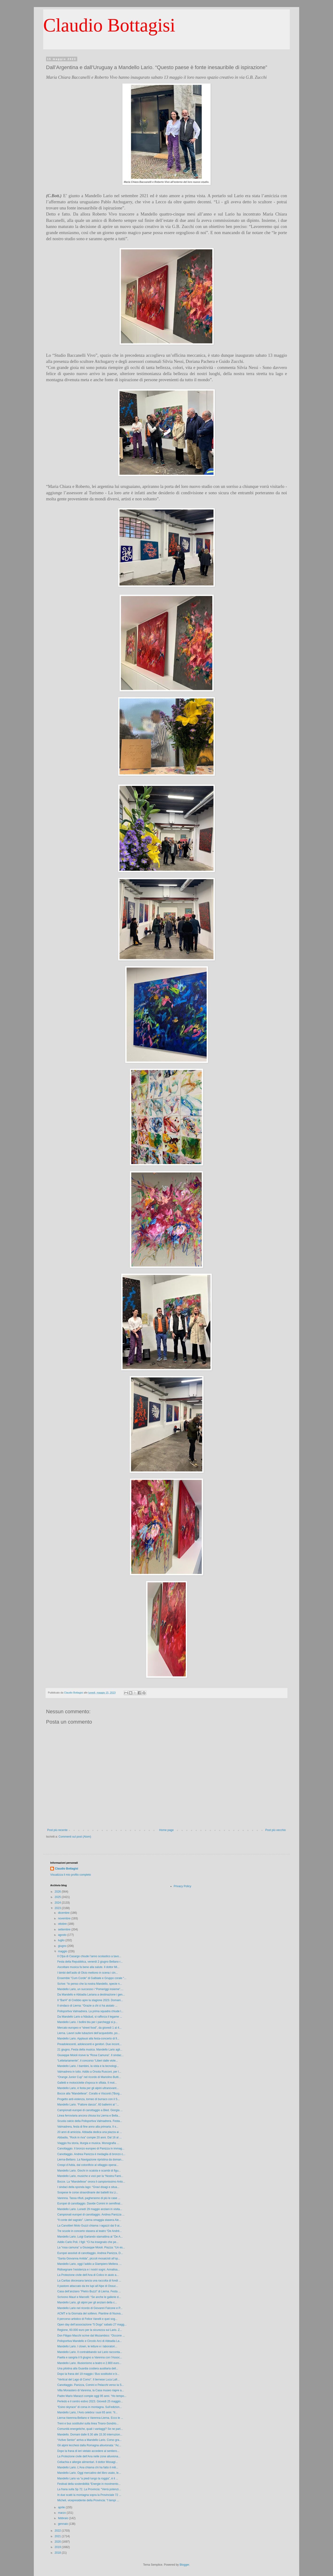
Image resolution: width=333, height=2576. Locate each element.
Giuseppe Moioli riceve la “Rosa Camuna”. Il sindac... (90, 2055)
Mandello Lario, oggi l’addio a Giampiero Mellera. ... (89, 2264)
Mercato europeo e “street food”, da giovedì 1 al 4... (89, 2027)
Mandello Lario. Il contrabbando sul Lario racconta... (89, 2352)
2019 (58, 2547)
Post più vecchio (275, 1830)
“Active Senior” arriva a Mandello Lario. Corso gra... (89, 2440)
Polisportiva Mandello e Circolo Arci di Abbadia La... (89, 2341)
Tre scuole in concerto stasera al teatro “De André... (89, 2231)
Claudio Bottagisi (109, 25)
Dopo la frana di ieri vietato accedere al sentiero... (88, 2451)
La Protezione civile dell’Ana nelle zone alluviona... (88, 2456)
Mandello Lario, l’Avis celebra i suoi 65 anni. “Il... (87, 2412)
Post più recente (57, 1830)
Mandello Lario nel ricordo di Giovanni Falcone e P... (89, 2308)
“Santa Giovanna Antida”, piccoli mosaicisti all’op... (88, 2258)
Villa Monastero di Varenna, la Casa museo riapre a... (90, 2390)
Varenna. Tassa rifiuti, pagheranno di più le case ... (88, 2198)
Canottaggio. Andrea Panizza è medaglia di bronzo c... (91, 2154)
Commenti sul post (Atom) (74, 1836)
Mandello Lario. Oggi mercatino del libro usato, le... (89, 2472)
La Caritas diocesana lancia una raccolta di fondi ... (89, 2280)
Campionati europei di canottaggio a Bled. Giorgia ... (90, 2110)
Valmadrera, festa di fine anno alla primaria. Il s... (87, 2126)
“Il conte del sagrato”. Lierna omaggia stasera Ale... (89, 2220)
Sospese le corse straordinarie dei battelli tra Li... (87, 2192)
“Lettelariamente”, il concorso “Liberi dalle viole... (87, 2060)
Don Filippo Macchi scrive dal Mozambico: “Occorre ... (91, 2335)
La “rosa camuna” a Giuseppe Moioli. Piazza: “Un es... (91, 2247)
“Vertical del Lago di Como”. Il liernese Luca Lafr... (88, 2379)
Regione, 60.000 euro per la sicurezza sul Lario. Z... (89, 2330)
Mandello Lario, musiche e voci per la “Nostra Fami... (90, 2176)
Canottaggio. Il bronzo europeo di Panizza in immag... (90, 2148)
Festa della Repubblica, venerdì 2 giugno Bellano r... (90, 1961)
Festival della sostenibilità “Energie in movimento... (88, 2484)
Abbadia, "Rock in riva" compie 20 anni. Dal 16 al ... (89, 2137)
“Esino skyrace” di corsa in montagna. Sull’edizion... (89, 2407)
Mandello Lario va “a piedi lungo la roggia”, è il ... (87, 2478)
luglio (61, 1940)
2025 (58, 1897)
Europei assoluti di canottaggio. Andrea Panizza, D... (90, 2253)
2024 (58, 1902)
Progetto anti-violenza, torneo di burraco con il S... (88, 2099)
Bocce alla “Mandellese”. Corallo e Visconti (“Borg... (89, 2093)
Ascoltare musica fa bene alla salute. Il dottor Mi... (88, 1967)
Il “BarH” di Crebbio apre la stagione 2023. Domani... (90, 2000)
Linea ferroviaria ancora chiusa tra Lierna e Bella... (88, 2115)
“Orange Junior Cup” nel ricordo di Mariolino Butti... (89, 2077)
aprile (62, 2507)
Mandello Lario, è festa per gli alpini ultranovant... (88, 2088)
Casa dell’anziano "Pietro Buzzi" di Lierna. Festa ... (89, 2291)
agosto (62, 1935)
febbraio (63, 2518)
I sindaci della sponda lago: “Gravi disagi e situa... (88, 2187)
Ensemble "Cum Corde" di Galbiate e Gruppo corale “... (91, 1978)
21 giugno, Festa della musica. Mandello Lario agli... (89, 2049)
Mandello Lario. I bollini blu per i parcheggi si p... (87, 2022)
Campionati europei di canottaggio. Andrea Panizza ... (90, 2214)
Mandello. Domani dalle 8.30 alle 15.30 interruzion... (89, 2434)
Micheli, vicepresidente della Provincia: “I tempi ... (88, 2500)
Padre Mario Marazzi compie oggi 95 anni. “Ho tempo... (91, 2396)
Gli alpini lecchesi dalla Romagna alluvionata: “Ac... (89, 2445)
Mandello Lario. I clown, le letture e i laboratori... (87, 2346)
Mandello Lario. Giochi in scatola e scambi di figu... (89, 2170)
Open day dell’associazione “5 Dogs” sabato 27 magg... (92, 2324)
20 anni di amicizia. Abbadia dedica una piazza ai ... (89, 2132)
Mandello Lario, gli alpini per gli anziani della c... (87, 2302)
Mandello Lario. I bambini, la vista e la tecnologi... (88, 2066)
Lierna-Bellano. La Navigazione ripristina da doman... (90, 2159)
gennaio (63, 2523)
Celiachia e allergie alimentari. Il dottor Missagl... (87, 2462)
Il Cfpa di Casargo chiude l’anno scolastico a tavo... (89, 1956)
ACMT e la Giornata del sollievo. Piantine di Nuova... (90, 2313)
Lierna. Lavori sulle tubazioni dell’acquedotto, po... (88, 2033)
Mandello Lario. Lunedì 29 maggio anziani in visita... (89, 2209)
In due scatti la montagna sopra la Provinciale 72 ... (89, 2495)
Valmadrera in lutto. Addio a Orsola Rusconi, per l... (89, 2071)
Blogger (184, 2564)
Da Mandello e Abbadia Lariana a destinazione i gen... (91, 1994)
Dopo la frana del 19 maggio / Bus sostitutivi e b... (88, 2374)
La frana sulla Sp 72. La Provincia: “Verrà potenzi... (89, 2489)
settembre (64, 1929)
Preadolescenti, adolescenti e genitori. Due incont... (89, 2044)
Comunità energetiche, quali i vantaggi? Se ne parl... (90, 2429)
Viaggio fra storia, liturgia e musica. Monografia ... (88, 2143)
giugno (62, 1946)
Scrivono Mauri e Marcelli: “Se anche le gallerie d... (89, 2297)
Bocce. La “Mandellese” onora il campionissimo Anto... (91, 2181)
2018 (58, 2552)
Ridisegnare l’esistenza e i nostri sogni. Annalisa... (88, 2269)
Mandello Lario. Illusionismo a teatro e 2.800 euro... (89, 2363)
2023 (58, 1908)
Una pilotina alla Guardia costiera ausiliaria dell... (87, 2368)
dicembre (64, 1912)
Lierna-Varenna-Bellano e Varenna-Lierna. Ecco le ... (90, 2417)
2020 (58, 2541)
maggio (63, 1951)
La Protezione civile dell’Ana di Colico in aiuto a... (88, 2275)
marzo (62, 2512)
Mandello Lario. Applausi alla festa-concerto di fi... (88, 2038)
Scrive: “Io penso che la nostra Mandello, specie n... (89, 1983)
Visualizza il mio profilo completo (70, 1874)
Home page (166, 1830)
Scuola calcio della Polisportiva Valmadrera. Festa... (89, 2121)
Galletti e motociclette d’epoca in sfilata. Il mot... (87, 2082)
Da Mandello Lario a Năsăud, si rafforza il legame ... (89, 2016)
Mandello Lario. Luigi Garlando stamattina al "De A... (90, 2236)
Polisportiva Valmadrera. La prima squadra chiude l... (90, 2011)
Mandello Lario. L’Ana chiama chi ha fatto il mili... (87, 2467)
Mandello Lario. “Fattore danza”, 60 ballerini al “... (88, 2104)
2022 (58, 2530)
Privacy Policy (182, 1886)
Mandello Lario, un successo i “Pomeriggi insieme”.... (90, 1989)
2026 (58, 1891)
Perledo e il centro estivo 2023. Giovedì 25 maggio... (90, 2401)
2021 (58, 2536)
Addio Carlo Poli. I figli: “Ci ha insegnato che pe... (88, 2242)
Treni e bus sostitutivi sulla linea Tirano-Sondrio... (88, 2423)
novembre (64, 1918)
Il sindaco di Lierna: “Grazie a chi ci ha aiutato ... (87, 2005)
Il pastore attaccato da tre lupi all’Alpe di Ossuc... (87, 2286)
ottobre (63, 1923)
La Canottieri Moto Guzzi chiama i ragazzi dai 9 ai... (89, 2225)
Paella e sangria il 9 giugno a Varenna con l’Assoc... (89, 2357)
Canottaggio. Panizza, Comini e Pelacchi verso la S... (90, 2385)
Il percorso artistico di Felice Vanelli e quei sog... (87, 2319)
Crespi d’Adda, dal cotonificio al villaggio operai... (88, 2165)
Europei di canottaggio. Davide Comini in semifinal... (89, 2203)
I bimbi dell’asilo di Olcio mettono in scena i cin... (87, 1972)
